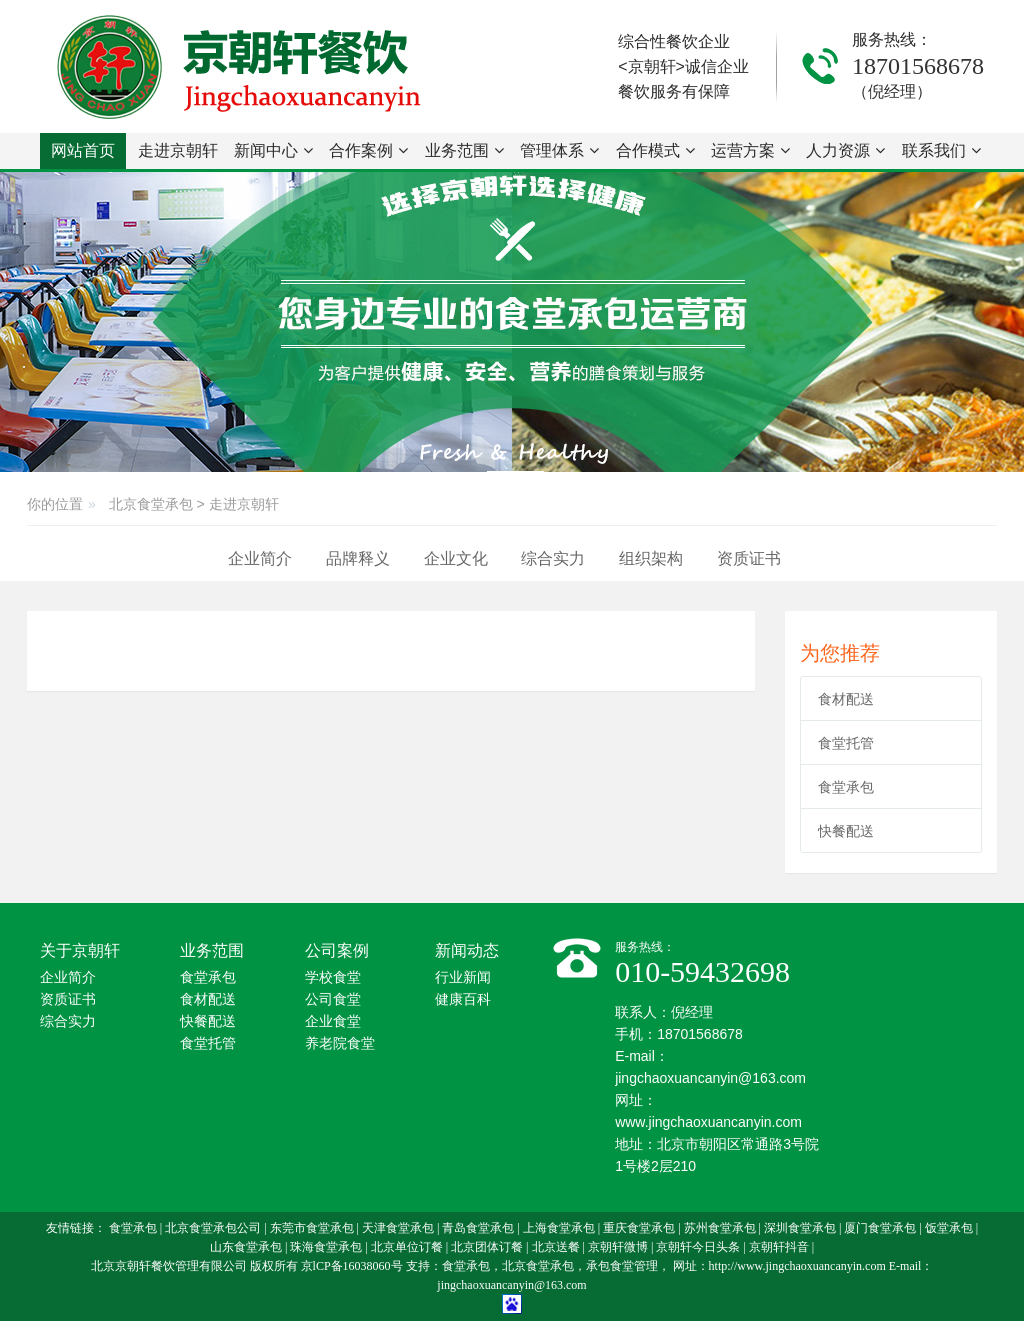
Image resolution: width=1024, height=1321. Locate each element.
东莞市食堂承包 (312, 1228)
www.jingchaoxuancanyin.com (708, 1122)
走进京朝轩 (178, 155)
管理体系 (559, 150)
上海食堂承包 (559, 1228)
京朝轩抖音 (779, 1247)
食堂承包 (846, 787)
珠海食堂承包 (326, 1247)
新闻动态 (467, 950)
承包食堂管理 (622, 1266)
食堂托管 (846, 743)
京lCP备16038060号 (352, 1266)
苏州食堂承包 (720, 1228)
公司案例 (337, 950)
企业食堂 (333, 1021)
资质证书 (749, 558)
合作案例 (368, 150)
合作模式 (655, 150)
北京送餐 (556, 1247)
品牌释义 (358, 558)
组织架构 (651, 558)
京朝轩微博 (618, 1247)
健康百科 (463, 999)
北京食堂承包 (151, 504)
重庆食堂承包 (639, 1228)
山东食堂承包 (246, 1247)
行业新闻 (463, 977)
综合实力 (553, 558)
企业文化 (456, 558)
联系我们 (941, 150)
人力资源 (845, 150)
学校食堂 (333, 977)
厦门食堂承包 (880, 1228)
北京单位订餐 (407, 1247)
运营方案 (750, 150)
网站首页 (83, 150)
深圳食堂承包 (800, 1228)
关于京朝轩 (80, 950)
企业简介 (260, 558)
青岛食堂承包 (478, 1228)
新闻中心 (273, 150)
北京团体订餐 (487, 1247)
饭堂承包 (949, 1228)
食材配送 (846, 699)
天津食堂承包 (398, 1228)
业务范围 (464, 150)
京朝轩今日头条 (698, 1247)
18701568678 (918, 66)
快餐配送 (846, 831)
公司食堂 (333, 999)
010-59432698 (702, 971)
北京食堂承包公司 (213, 1228)
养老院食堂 (340, 1043)
